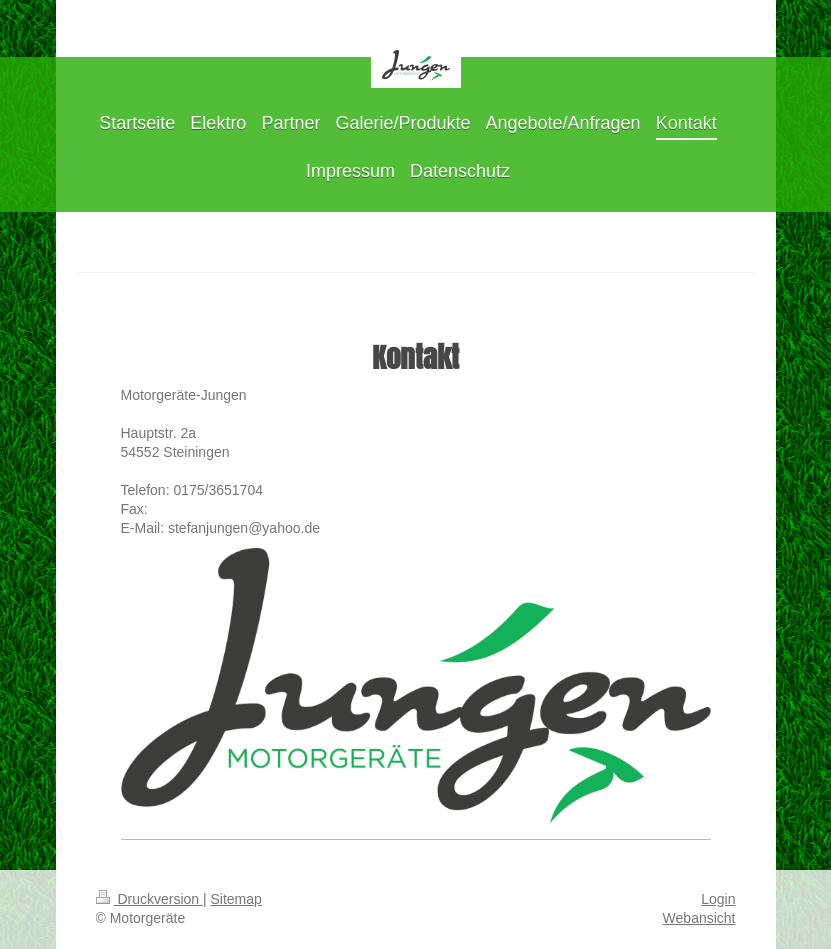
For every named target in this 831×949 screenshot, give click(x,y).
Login (718, 899)
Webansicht (699, 918)
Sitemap (236, 899)
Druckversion (149, 899)
